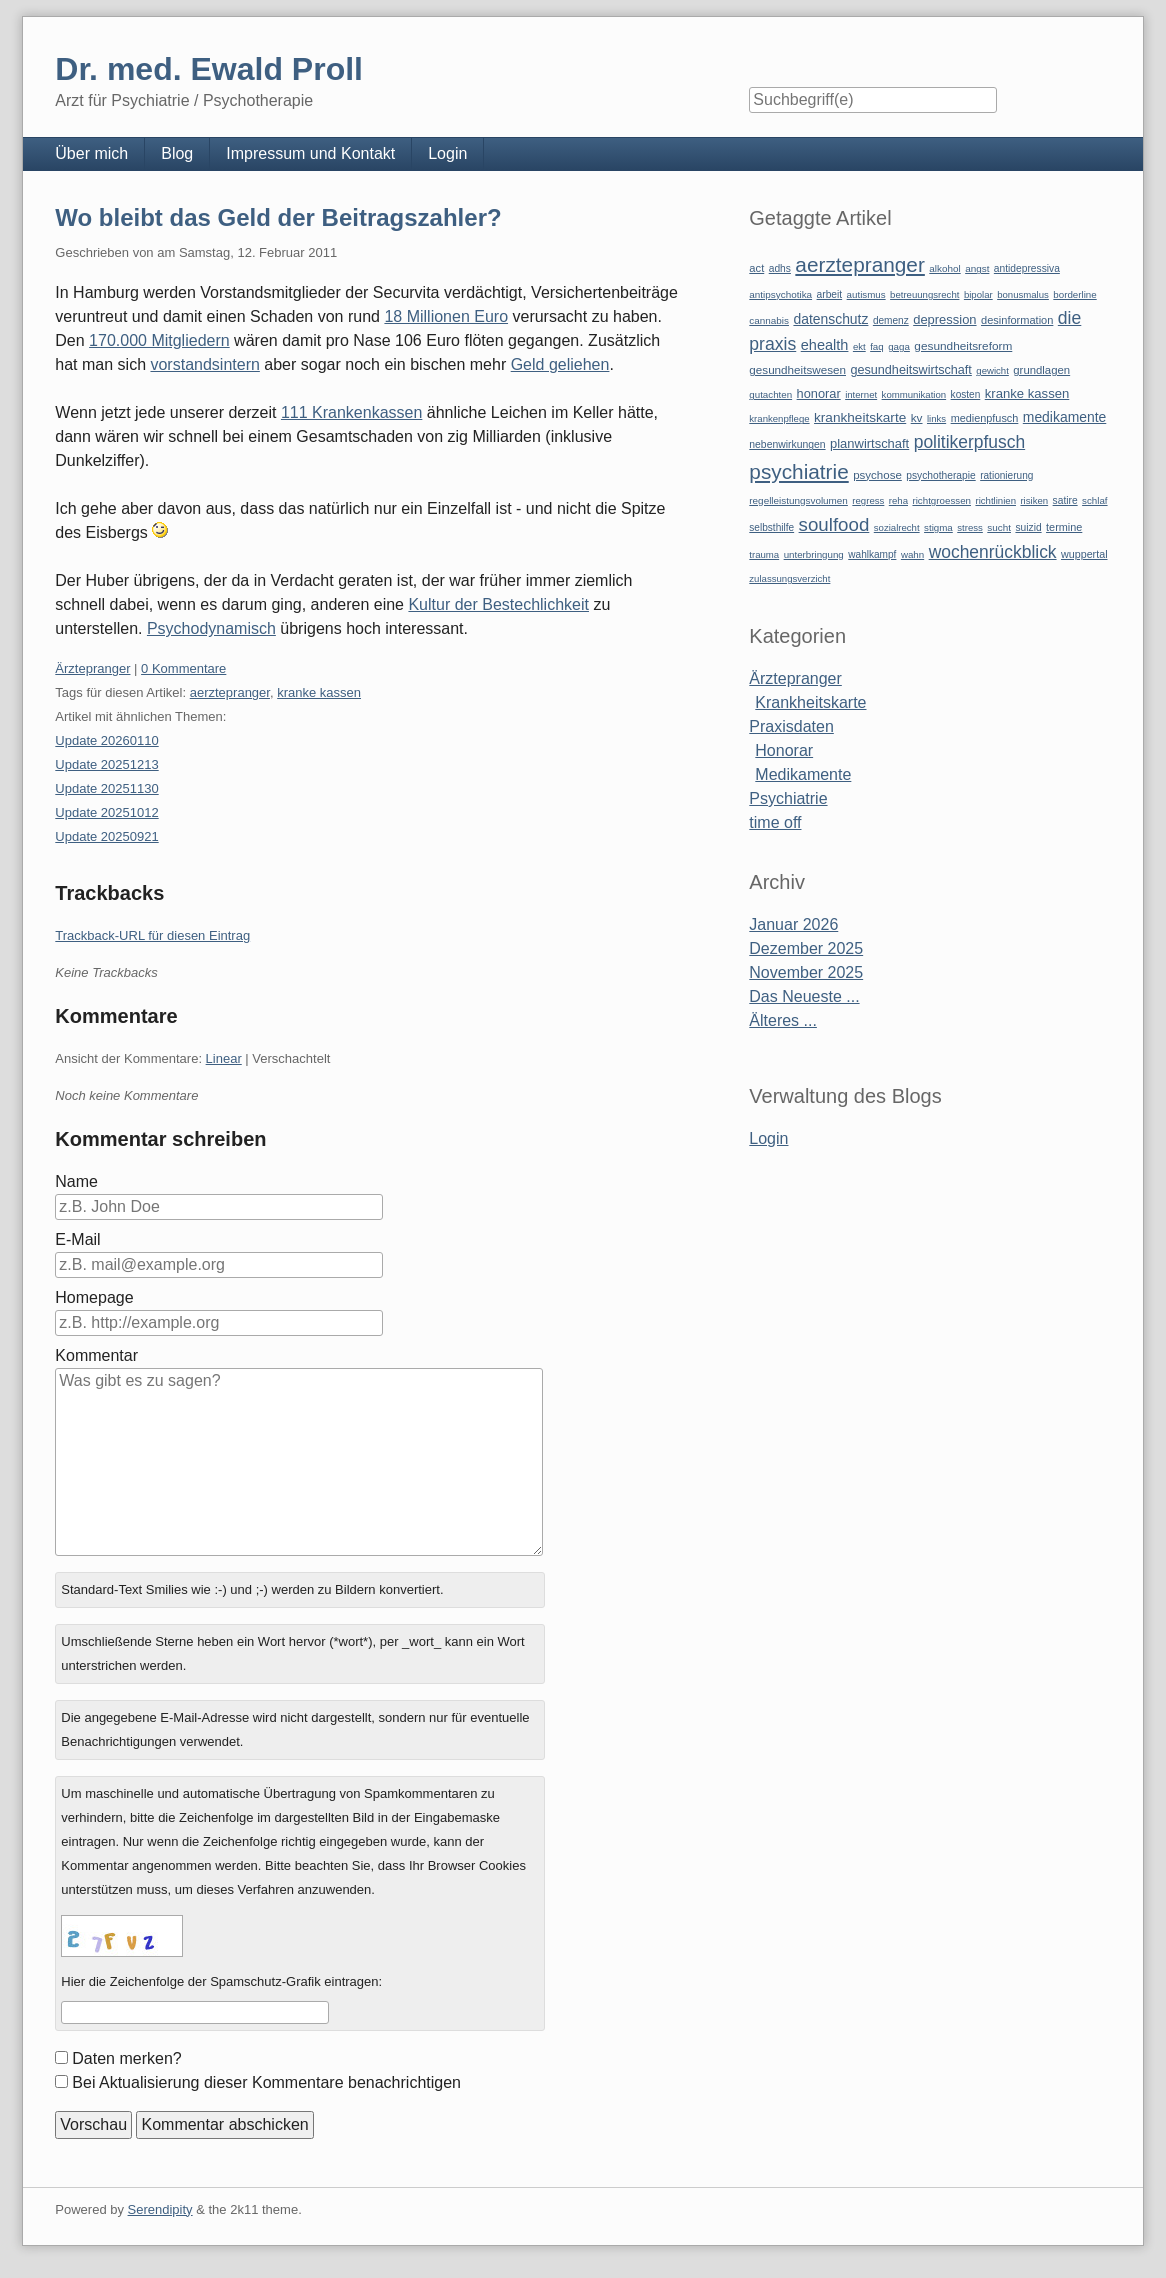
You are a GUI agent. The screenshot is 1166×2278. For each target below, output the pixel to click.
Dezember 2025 (806, 948)
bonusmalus (1023, 294)
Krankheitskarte (810, 702)
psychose (877, 475)
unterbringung (814, 554)
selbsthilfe (771, 527)
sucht (999, 527)
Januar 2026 (793, 924)
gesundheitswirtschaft (910, 370)
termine (1064, 527)
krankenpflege (779, 418)
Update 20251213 (106, 764)
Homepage (94, 1297)
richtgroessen (941, 500)
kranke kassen (319, 692)
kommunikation (914, 394)
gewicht (992, 370)
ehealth (825, 345)
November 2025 (806, 972)
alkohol (944, 268)
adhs (780, 268)
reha (898, 500)
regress (868, 500)
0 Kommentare (183, 668)
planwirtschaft (869, 443)
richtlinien (995, 500)
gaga (899, 346)
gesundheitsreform (963, 346)
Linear (224, 1058)
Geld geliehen (560, 364)
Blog (177, 153)
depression (944, 319)
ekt (859, 346)
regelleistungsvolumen (798, 500)
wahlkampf (872, 554)
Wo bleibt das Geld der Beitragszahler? (278, 217)
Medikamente (803, 774)
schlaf (1094, 500)
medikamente (1064, 417)
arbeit (830, 294)
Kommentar (96, 1355)
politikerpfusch (969, 442)
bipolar (978, 294)
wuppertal (1084, 554)
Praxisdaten (791, 726)
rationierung (1006, 475)
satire (1065, 500)
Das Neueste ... (804, 996)
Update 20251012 (106, 812)
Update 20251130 (106, 788)
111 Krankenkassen (351, 412)
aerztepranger (230, 692)
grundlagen (1041, 370)
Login (447, 153)
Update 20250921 (106, 836)
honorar (819, 393)
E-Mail (77, 1239)
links (936, 418)
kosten (966, 394)
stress (970, 527)
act (756, 268)
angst (977, 268)
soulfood (834, 524)
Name (76, 1181)
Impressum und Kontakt (310, 153)
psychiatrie (798, 471)
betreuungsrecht (924, 294)
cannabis (769, 320)
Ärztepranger (92, 668)
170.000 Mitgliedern (159, 340)
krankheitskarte (860, 417)
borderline (1074, 294)
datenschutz (830, 319)
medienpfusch (985, 418)
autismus (866, 294)
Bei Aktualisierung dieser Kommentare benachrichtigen (266, 2082)
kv (917, 418)
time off (775, 822)
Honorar (784, 750)
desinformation (1017, 320)
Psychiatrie (788, 798)
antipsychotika (780, 294)
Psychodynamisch (211, 628)
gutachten (770, 394)
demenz (891, 320)
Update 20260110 (106, 740)
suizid (1028, 527)
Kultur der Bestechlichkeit (498, 604)
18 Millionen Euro (446, 316)
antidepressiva (1027, 268)
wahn (912, 554)
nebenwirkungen (787, 444)
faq (877, 346)
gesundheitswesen (797, 369)
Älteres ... (783, 1020)
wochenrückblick (993, 552)
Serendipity (160, 2209)
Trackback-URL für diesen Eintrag (152, 935)
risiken (1034, 500)
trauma (764, 554)
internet (861, 394)
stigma (938, 527)
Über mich (91, 153)
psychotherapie (940, 475)
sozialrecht (897, 527)
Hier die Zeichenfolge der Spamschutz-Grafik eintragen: (221, 1981)
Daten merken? (126, 2058)
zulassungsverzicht (789, 578)
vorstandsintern (204, 364)
